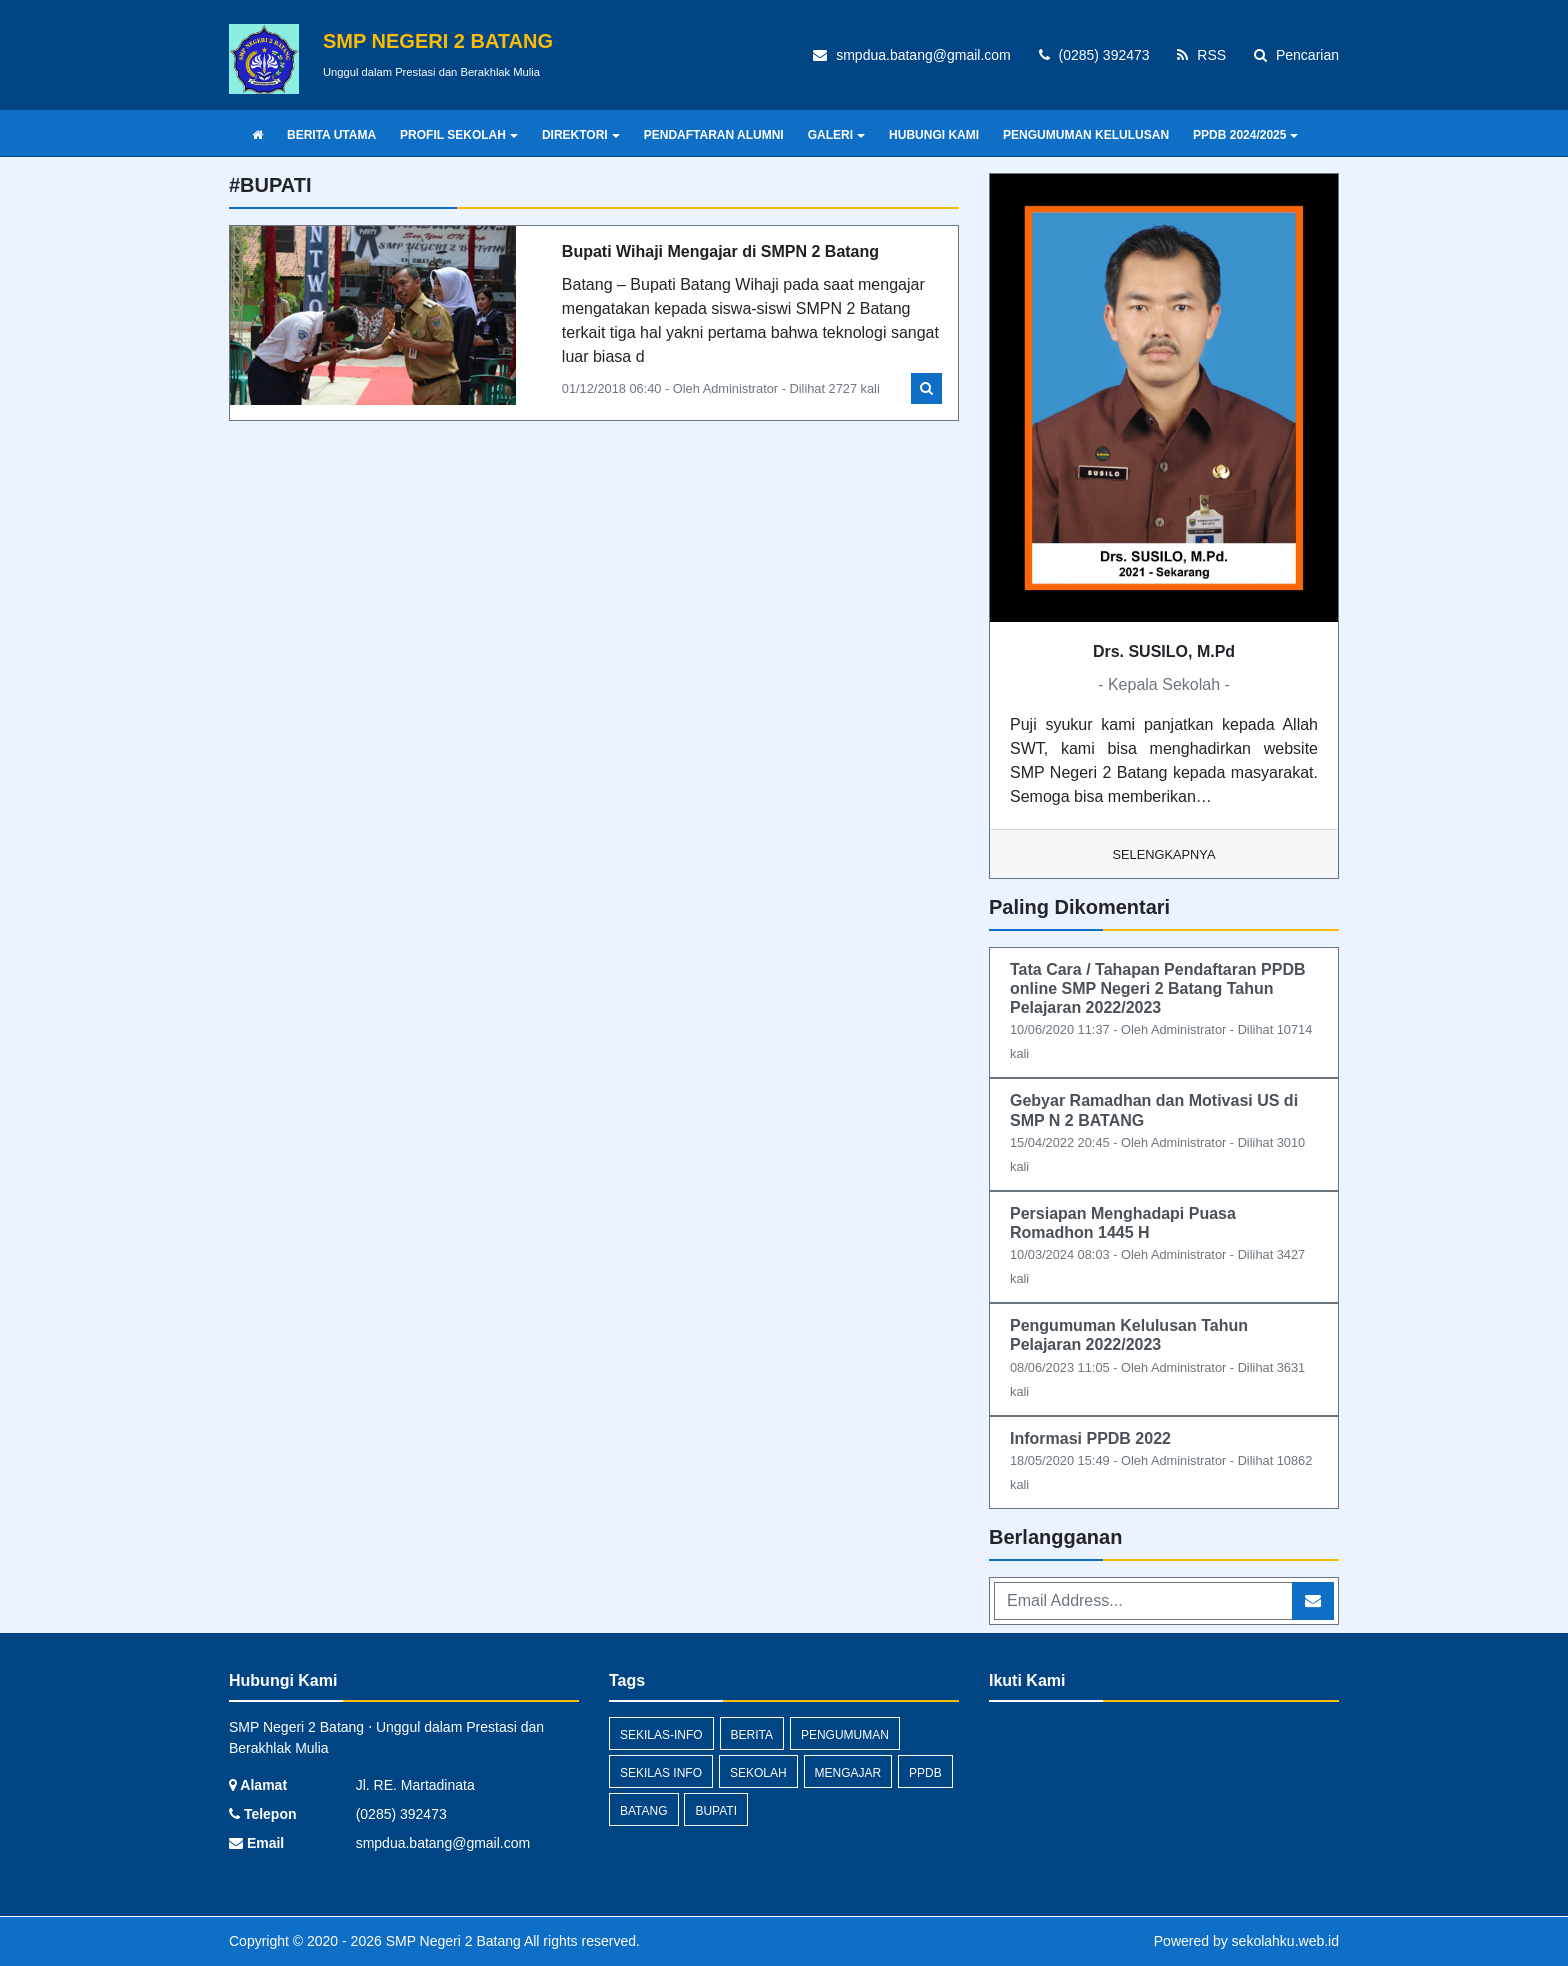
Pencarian (1296, 55)
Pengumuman (845, 1735)
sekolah (758, 1773)
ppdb (925, 1773)
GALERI (836, 135)
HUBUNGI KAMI (934, 135)
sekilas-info (661, 1735)
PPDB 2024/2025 (1245, 135)
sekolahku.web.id (1285, 1941)
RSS (1201, 55)
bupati (716, 1811)
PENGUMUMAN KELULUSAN (1086, 135)
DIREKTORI (581, 135)
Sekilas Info (661, 1773)
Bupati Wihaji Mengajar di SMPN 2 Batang (720, 251)
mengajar (848, 1773)
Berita (752, 1735)
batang (644, 1811)
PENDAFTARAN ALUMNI (714, 135)
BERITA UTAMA (331, 135)
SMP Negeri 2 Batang (451, 1941)
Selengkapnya (1164, 854)
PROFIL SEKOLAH (459, 135)
